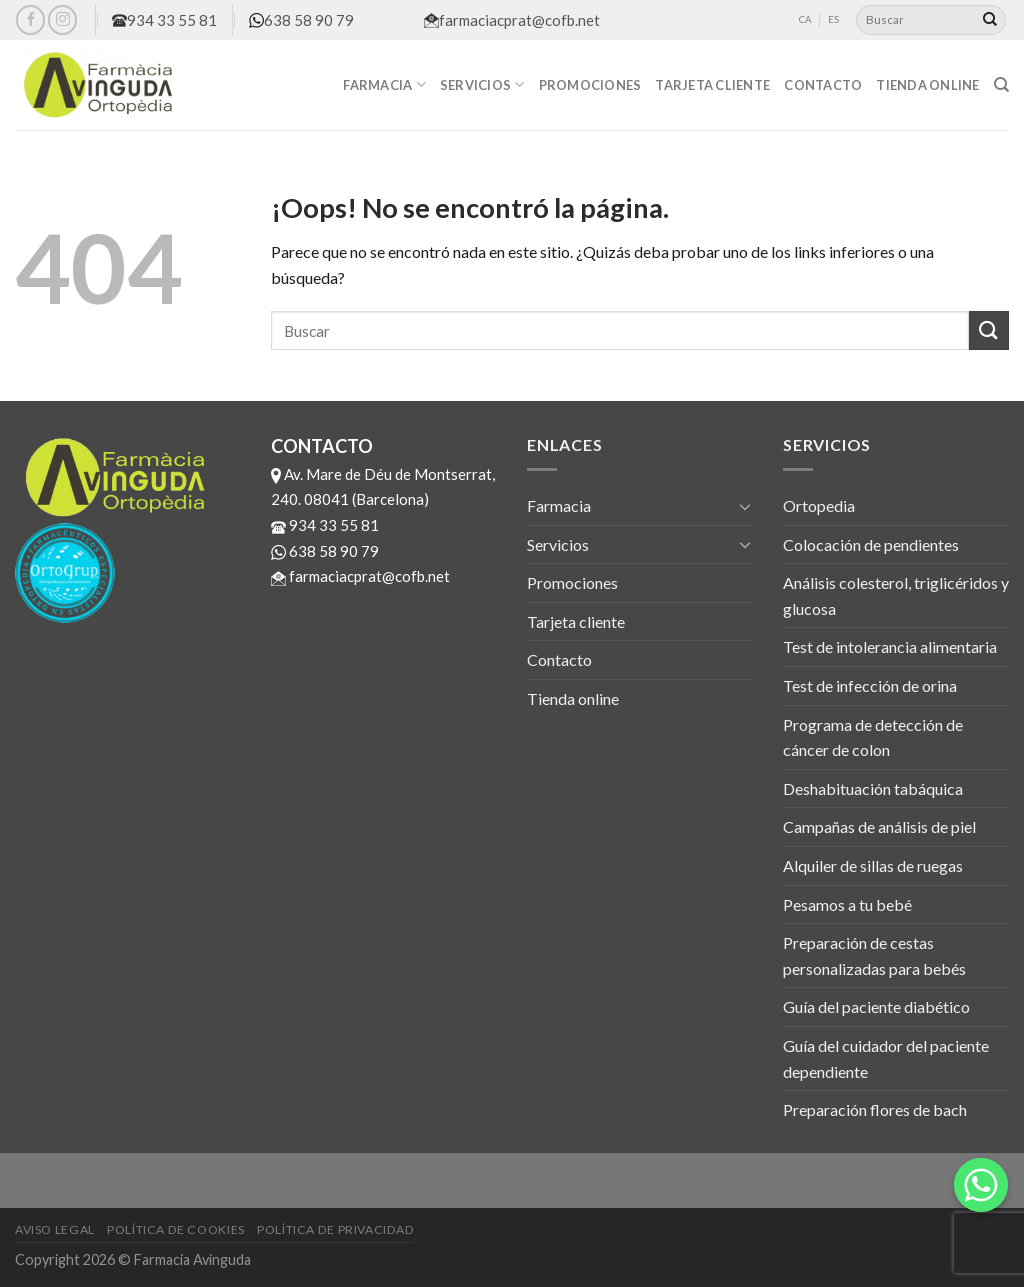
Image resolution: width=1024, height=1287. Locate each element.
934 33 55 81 (164, 20)
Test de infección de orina (870, 685)
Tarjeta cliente (712, 85)
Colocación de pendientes (871, 544)
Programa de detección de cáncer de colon (873, 737)
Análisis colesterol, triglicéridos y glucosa (896, 595)
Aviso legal (55, 1229)
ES (833, 19)
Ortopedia (819, 505)
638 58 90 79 (301, 20)
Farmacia (384, 84)
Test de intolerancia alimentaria (890, 646)
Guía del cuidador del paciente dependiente (886, 1058)
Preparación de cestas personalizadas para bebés (874, 955)
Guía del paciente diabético (876, 1006)
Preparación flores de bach (875, 1109)
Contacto (823, 85)
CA (805, 19)
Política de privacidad (335, 1229)
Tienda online (927, 85)
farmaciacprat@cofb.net (512, 20)
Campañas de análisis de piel (879, 826)
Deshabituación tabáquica (873, 788)
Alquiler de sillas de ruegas (873, 865)
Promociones (590, 85)
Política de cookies (176, 1229)
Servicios (482, 84)
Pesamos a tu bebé (847, 904)
